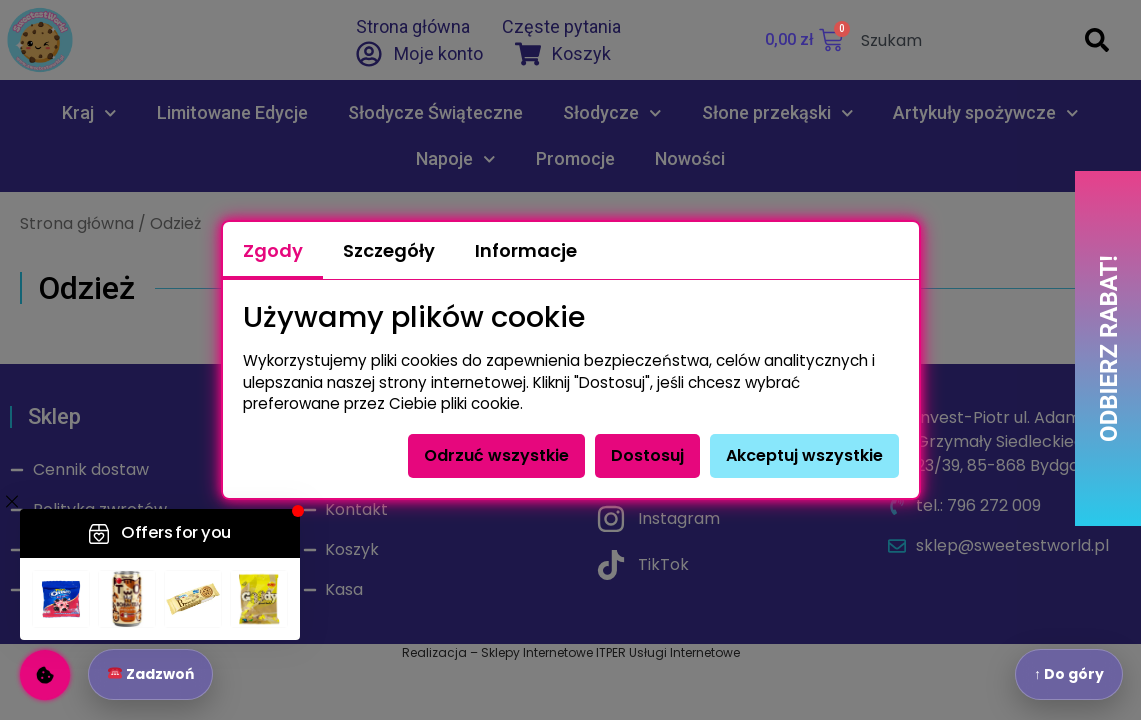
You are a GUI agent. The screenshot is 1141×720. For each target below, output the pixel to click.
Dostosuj (647, 455)
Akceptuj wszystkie (804, 455)
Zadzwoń (151, 674)
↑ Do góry (1069, 674)
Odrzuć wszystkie (496, 455)
